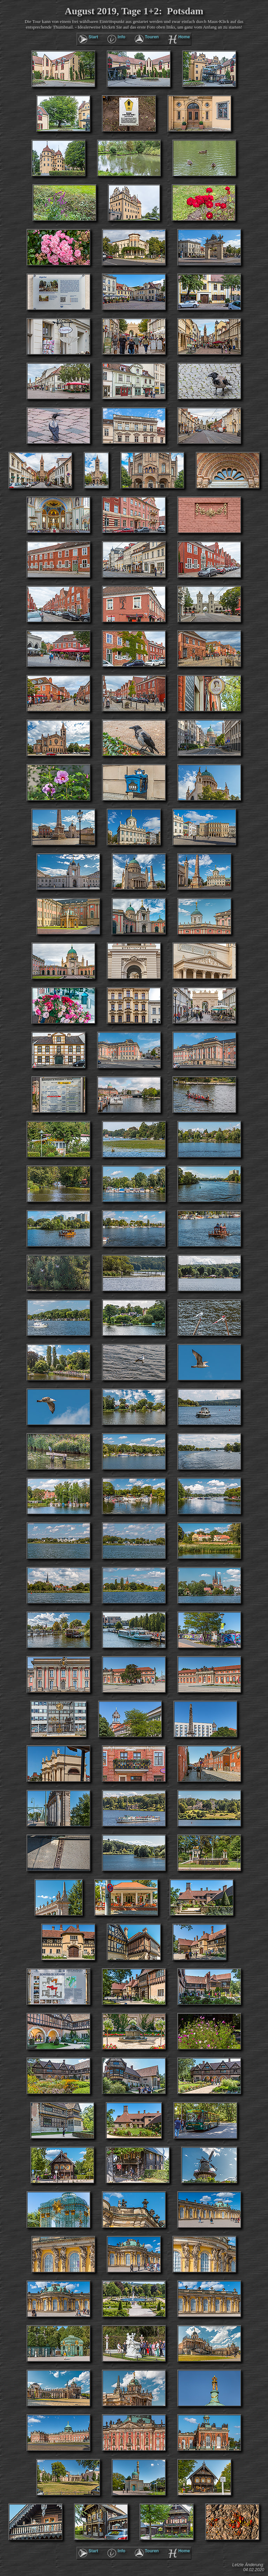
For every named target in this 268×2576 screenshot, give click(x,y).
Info (121, 36)
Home (184, 36)
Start (93, 36)
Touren (152, 36)
